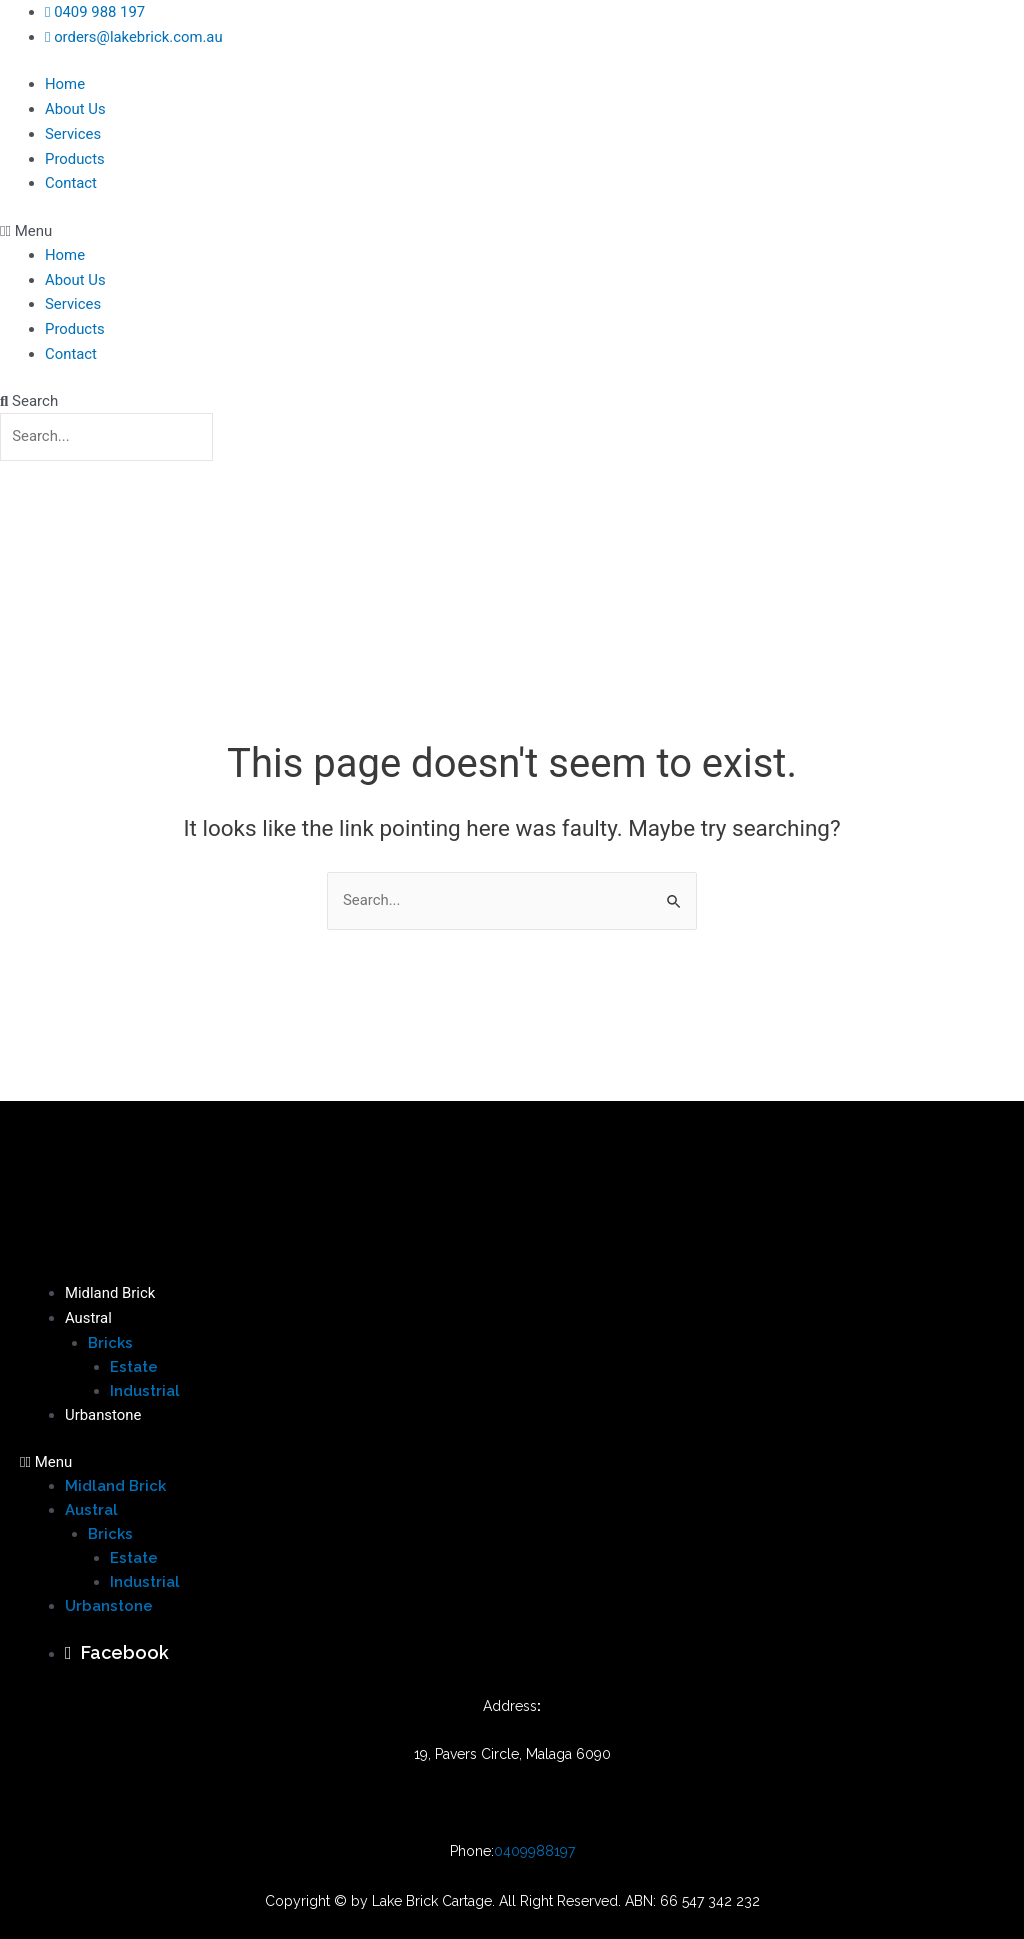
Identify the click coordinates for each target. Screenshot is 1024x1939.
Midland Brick (110, 1297)
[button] (512, 225)
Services (73, 131)
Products (75, 155)
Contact (71, 179)
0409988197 (534, 1852)
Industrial (145, 1393)
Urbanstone (103, 1417)
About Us (75, 107)
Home (65, 83)
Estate (134, 1369)
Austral (88, 1321)
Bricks (110, 1345)
